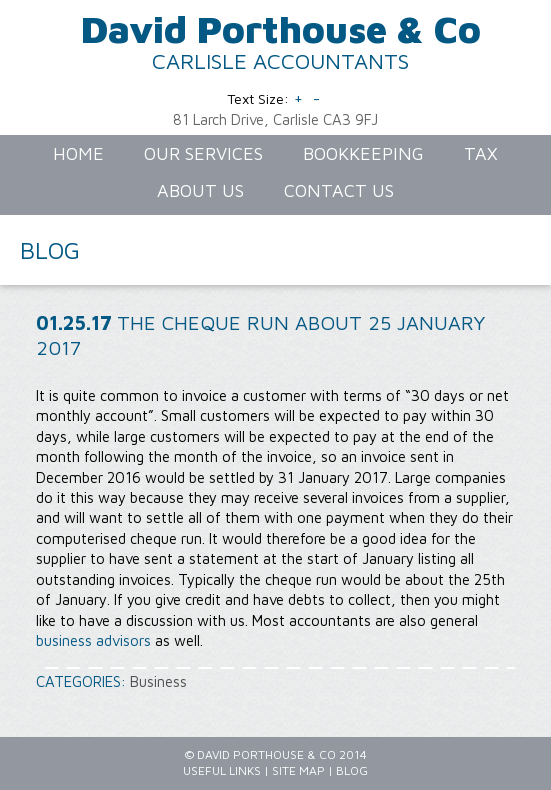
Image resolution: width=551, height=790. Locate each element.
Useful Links (222, 770)
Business (158, 681)
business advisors (93, 640)
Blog (352, 770)
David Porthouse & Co (281, 28)
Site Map (298, 770)
